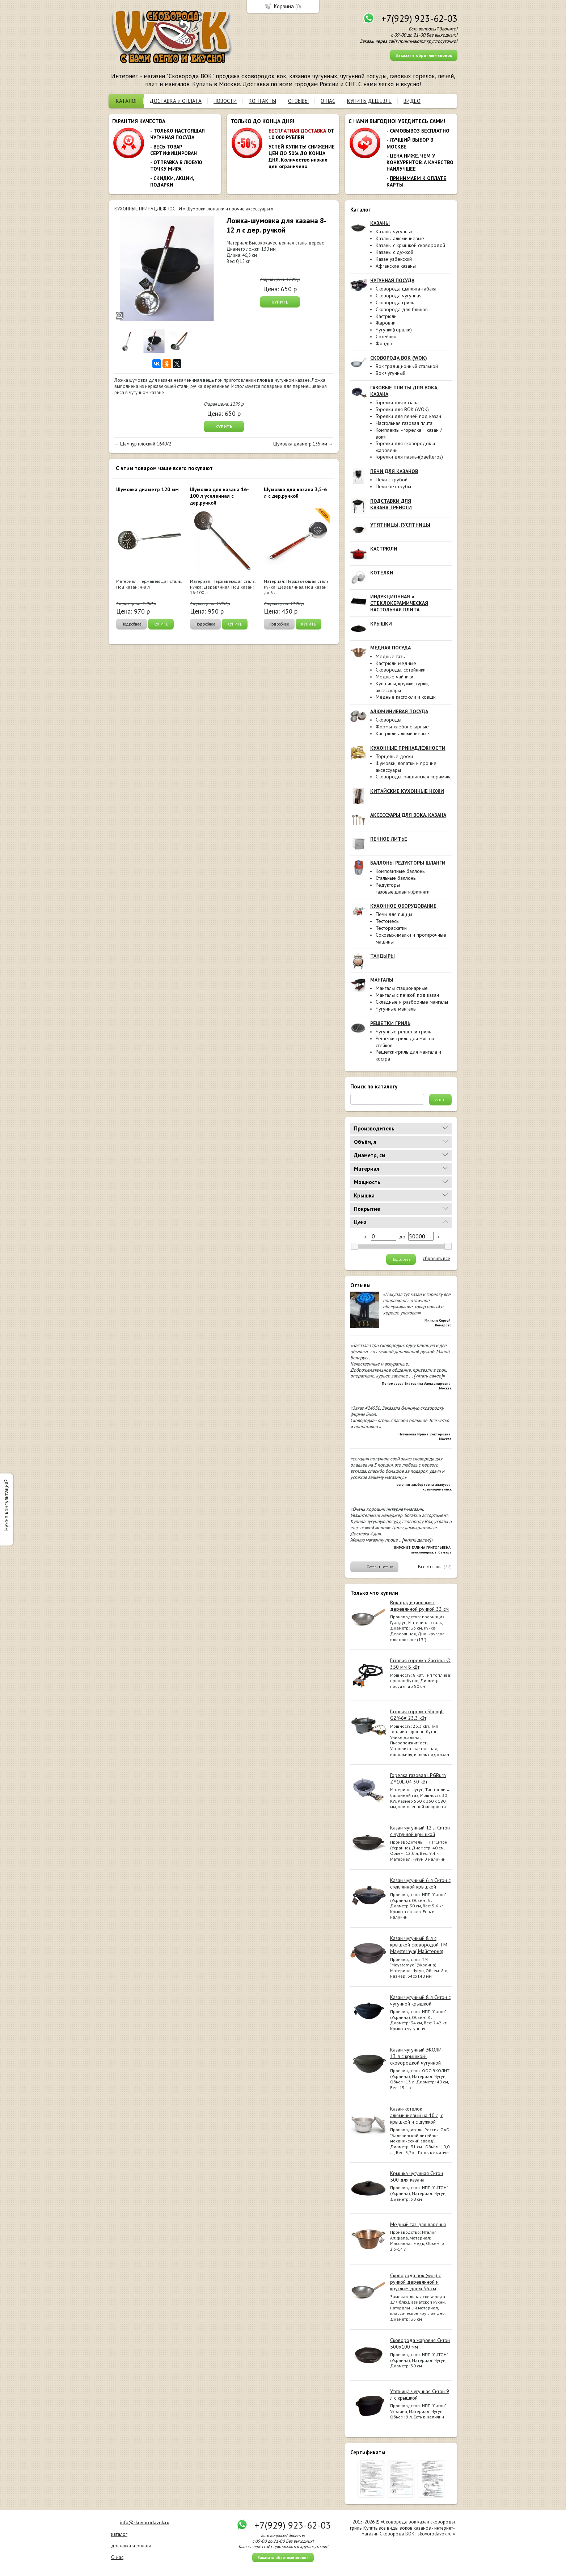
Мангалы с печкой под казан (407, 995)
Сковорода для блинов (402, 309)
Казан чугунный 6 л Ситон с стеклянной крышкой (420, 1883)
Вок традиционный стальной (407, 366)
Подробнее (132, 624)
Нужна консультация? (6, 1505)
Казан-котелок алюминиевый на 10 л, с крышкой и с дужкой (416, 2115)
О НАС (328, 100)
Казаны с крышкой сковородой (410, 245)
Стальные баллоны (396, 878)
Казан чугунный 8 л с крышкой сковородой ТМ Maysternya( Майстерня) (418, 1944)
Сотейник (386, 336)
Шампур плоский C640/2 (145, 444)
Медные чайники (394, 676)
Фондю (384, 343)
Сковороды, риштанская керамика (414, 776)
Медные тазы (391, 656)
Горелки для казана (397, 402)
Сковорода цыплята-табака (406, 288)
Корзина (284, 6)
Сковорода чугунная (399, 295)
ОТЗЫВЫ (298, 100)
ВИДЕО (412, 100)
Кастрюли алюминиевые (402, 733)
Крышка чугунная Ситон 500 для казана (416, 2176)
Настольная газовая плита (404, 423)
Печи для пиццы (394, 914)
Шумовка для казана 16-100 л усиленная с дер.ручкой (219, 496)
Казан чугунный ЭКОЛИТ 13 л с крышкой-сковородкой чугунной (417, 2056)
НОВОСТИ (225, 100)
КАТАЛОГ (127, 100)
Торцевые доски (394, 756)
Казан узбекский (394, 259)
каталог (119, 2534)
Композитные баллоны (401, 871)
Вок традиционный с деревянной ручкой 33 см (419, 1605)
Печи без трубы (393, 486)
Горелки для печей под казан (408, 416)
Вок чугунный (390, 373)
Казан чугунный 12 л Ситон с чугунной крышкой (420, 1830)
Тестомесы (388, 921)
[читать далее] (428, 1376)
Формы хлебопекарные (402, 726)
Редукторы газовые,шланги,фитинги (403, 888)
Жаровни (386, 322)
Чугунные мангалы (396, 1008)
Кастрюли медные (396, 663)
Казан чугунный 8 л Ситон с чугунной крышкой (420, 2000)
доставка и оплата (131, 2545)
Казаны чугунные (395, 231)
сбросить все (436, 1259)
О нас (117, 2557)
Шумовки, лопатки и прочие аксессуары (228, 209)
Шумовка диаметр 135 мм (300, 444)
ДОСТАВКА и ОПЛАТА (175, 100)
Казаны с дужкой (394, 252)
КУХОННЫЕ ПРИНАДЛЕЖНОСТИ (148, 209)
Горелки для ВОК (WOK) (402, 409)
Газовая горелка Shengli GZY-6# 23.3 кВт (417, 1714)
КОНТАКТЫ (262, 100)
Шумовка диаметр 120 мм (147, 489)
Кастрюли (386, 316)
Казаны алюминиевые (400, 238)
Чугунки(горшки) (394, 329)
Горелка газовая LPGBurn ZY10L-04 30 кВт (418, 1778)
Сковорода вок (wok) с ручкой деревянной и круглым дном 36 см (415, 2282)
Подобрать (401, 1259)
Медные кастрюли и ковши (406, 697)
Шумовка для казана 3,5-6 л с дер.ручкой (295, 492)
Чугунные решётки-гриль (403, 1031)
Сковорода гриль (395, 302)
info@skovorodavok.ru (144, 2522)
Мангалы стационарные (402, 988)
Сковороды (388, 719)
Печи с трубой (391, 479)
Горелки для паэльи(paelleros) (409, 456)
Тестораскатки (391, 928)
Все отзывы (430, 1567)
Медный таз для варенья (418, 2224)
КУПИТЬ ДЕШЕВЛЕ (369, 100)
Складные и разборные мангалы (412, 1002)
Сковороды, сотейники (401, 669)
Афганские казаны (396, 266)
